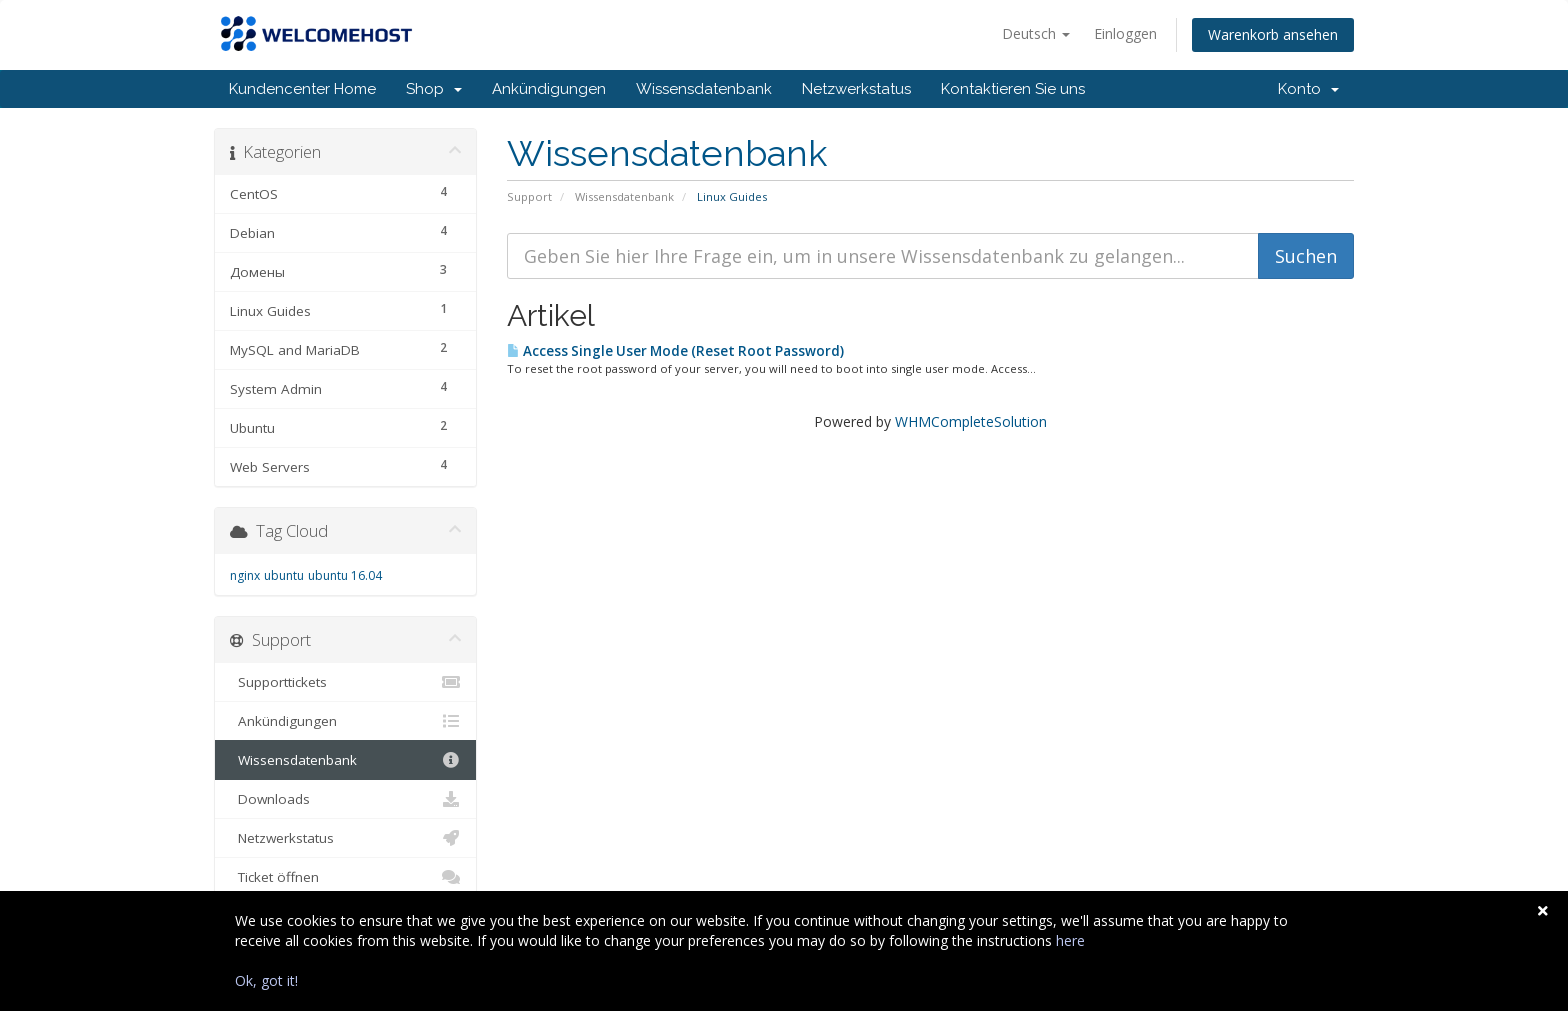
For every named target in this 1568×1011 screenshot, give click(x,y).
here (1070, 940)
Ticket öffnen (345, 877)
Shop (434, 89)
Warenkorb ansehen (1273, 34)
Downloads (345, 799)
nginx (245, 575)
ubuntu (284, 575)
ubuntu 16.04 (345, 575)
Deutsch (1036, 33)
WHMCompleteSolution (971, 421)
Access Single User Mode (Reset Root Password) (675, 351)
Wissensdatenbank (704, 89)
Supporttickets (345, 682)
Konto (1308, 89)
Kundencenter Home (302, 89)
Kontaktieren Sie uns (1013, 89)
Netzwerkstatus (856, 89)
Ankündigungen (549, 89)
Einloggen (1125, 33)
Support (529, 196)
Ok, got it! (266, 980)
